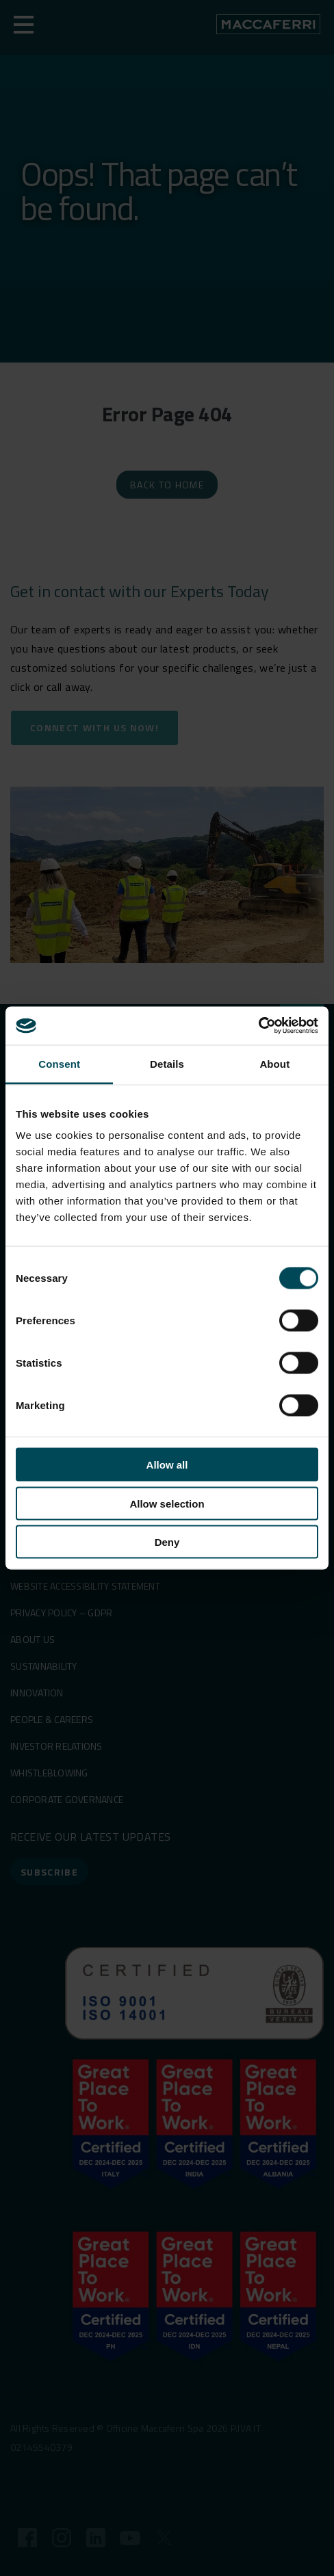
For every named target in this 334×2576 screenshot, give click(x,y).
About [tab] (274, 1063)
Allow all (167, 1465)
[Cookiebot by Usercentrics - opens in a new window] (258, 1026)
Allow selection (166, 1503)
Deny (167, 1542)
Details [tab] (167, 1063)
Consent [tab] (59, 1063)
